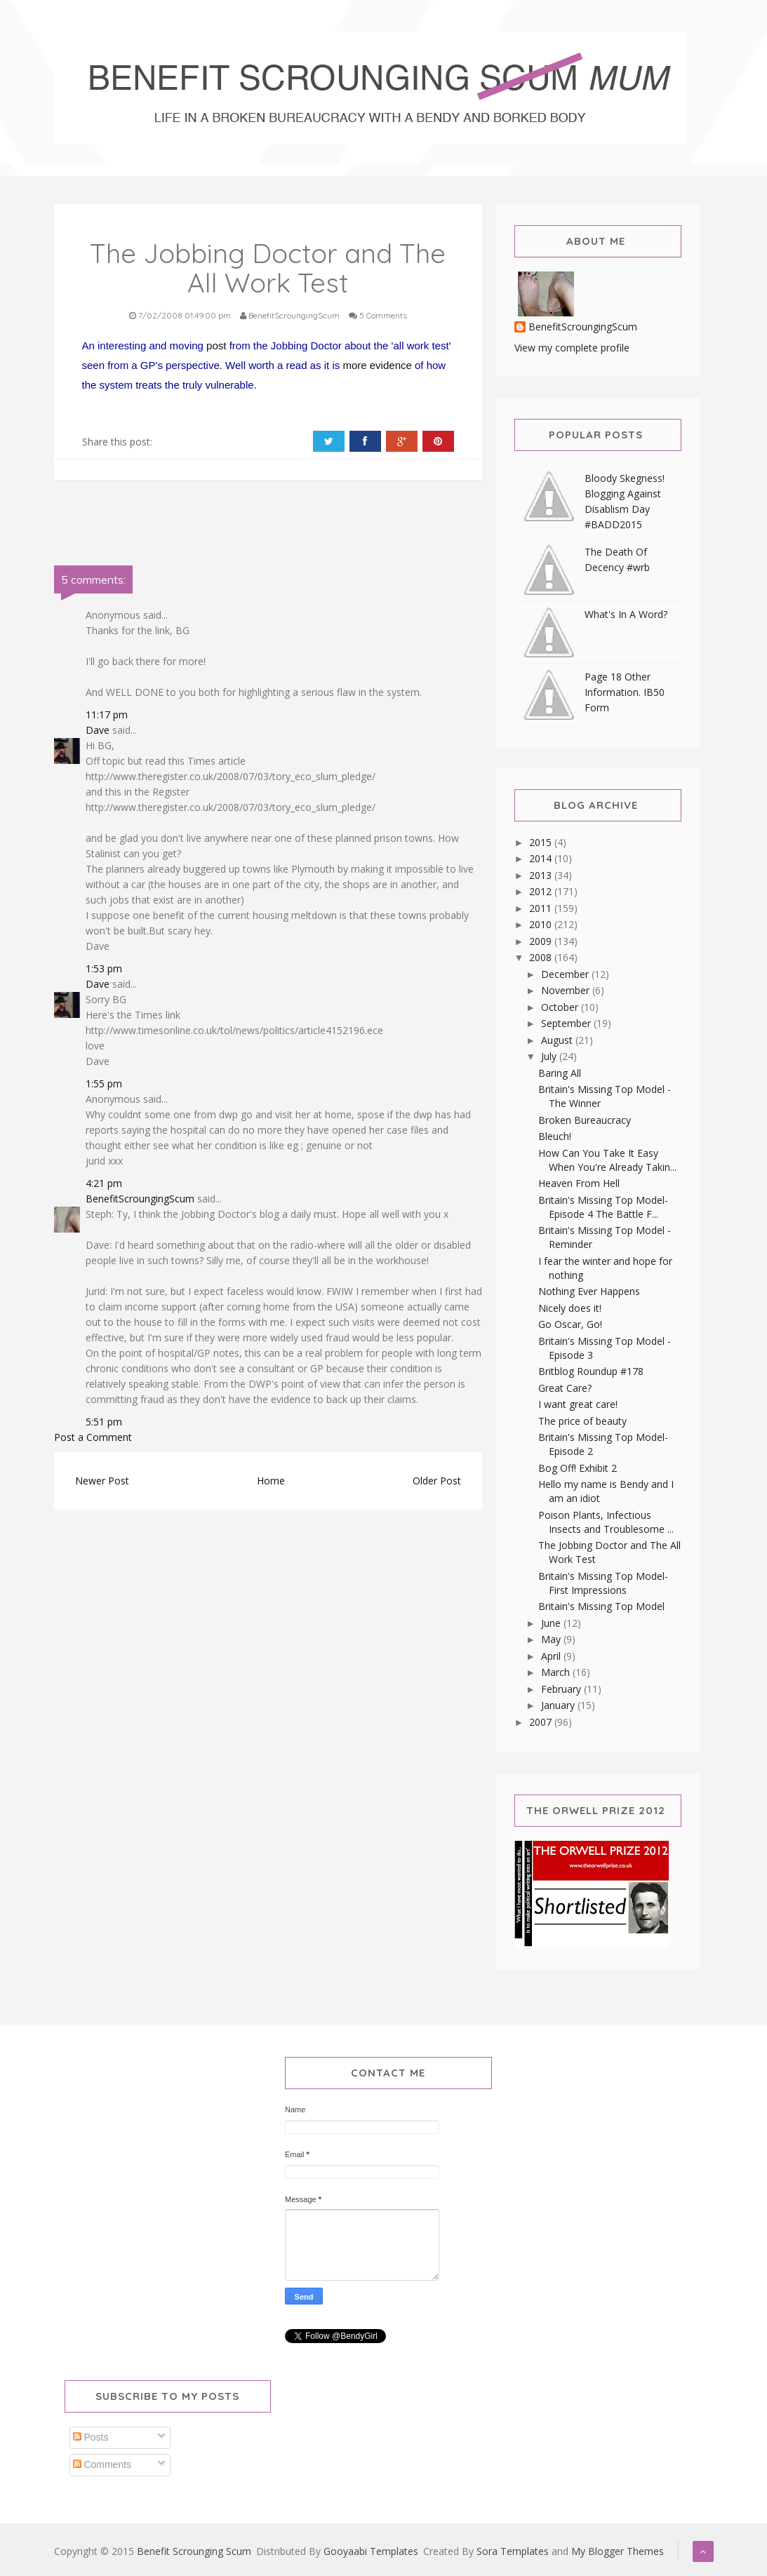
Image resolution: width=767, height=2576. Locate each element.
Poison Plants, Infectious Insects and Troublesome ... (606, 1522)
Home (271, 1480)
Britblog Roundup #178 (590, 1371)
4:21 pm (104, 1183)
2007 (541, 1722)
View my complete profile (571, 347)
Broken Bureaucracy (584, 1120)
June (552, 1623)
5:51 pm (104, 1421)
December (566, 974)
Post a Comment (93, 1437)
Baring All (559, 1073)
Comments (102, 2464)
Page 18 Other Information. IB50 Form (625, 692)
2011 (541, 908)
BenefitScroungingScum (140, 1198)
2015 (541, 842)
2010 (541, 924)
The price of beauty (582, 1421)
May (552, 1639)
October (561, 1007)
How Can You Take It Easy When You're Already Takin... (607, 1160)
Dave (97, 730)
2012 (541, 891)
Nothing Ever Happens (589, 1291)
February (562, 1689)
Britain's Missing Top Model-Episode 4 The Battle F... (603, 1207)
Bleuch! (554, 1136)
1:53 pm (104, 968)
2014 (541, 858)
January (559, 1705)
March (557, 1672)
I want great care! (578, 1404)
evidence (391, 365)
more (354, 365)
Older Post (437, 1480)
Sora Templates (512, 2551)
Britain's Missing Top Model (601, 1606)
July (550, 1056)
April (552, 1656)
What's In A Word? (626, 614)
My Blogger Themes (617, 2551)
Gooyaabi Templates (371, 2551)
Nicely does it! (569, 1308)
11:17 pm (107, 714)
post (216, 345)
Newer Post (102, 1480)
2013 (541, 875)
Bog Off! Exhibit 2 (577, 1468)
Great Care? (565, 1388)
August (558, 1040)
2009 (541, 941)
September (567, 1023)
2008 (541, 957)
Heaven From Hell (579, 1183)
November (566, 990)
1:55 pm (104, 1083)
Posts (91, 2437)
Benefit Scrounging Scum (194, 2551)
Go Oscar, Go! (570, 1324)
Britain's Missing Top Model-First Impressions (603, 1583)
